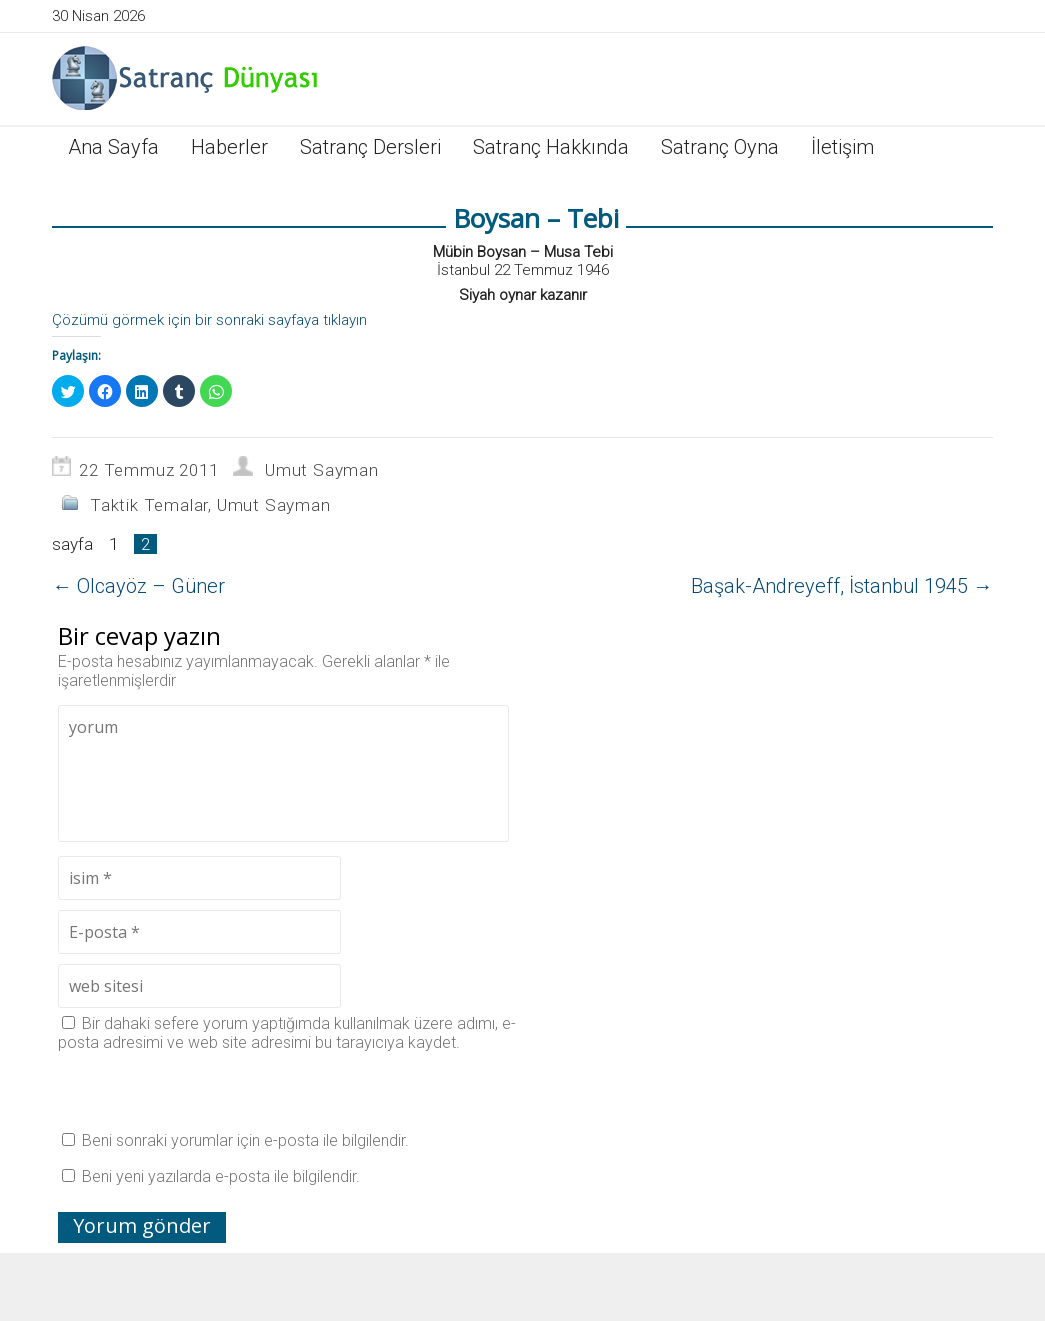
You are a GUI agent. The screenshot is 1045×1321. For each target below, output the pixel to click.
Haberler (229, 147)
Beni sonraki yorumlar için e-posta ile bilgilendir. (245, 1140)
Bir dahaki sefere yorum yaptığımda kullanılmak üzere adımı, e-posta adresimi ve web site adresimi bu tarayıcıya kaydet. (287, 1033)
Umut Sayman (322, 470)
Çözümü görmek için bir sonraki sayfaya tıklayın (209, 320)
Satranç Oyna (720, 147)
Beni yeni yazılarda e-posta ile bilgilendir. (221, 1176)
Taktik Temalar (149, 505)
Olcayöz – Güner (138, 586)
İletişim (842, 147)
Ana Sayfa (113, 147)
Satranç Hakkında (551, 147)
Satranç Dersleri (370, 147)
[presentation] (210, 1091)
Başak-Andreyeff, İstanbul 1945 (842, 586)
